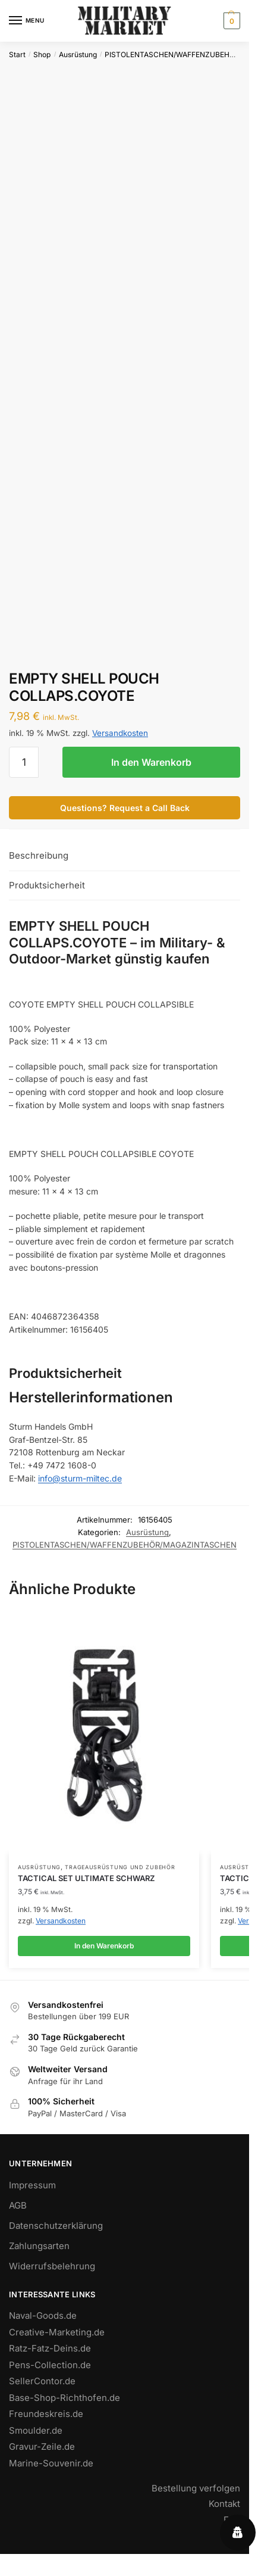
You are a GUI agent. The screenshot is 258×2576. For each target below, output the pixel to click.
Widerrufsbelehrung (52, 2266)
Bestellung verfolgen (196, 2488)
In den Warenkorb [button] (104, 1945)
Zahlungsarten (39, 2245)
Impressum (32, 2185)
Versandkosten (120, 733)
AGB (18, 2205)
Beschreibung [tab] (38, 855)
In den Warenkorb (151, 762)
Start (17, 54)
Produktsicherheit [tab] (47, 885)
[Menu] (27, 21)
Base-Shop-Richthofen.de (64, 2397)
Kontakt (224, 2503)
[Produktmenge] (24, 762)
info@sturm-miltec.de (80, 1478)
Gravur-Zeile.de (42, 2446)
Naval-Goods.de (43, 2315)
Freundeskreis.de (46, 2413)
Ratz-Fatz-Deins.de (50, 2348)
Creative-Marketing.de (57, 2332)
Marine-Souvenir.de (51, 2463)
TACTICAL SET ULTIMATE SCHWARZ (86, 1878)
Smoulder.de (35, 2430)
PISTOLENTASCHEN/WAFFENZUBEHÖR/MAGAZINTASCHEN (124, 1544)
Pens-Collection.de (50, 2365)
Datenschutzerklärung (56, 2225)
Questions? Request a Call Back (125, 808)
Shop (42, 54)
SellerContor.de (42, 2381)
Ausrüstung (78, 54)
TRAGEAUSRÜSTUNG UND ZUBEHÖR (120, 1867)
